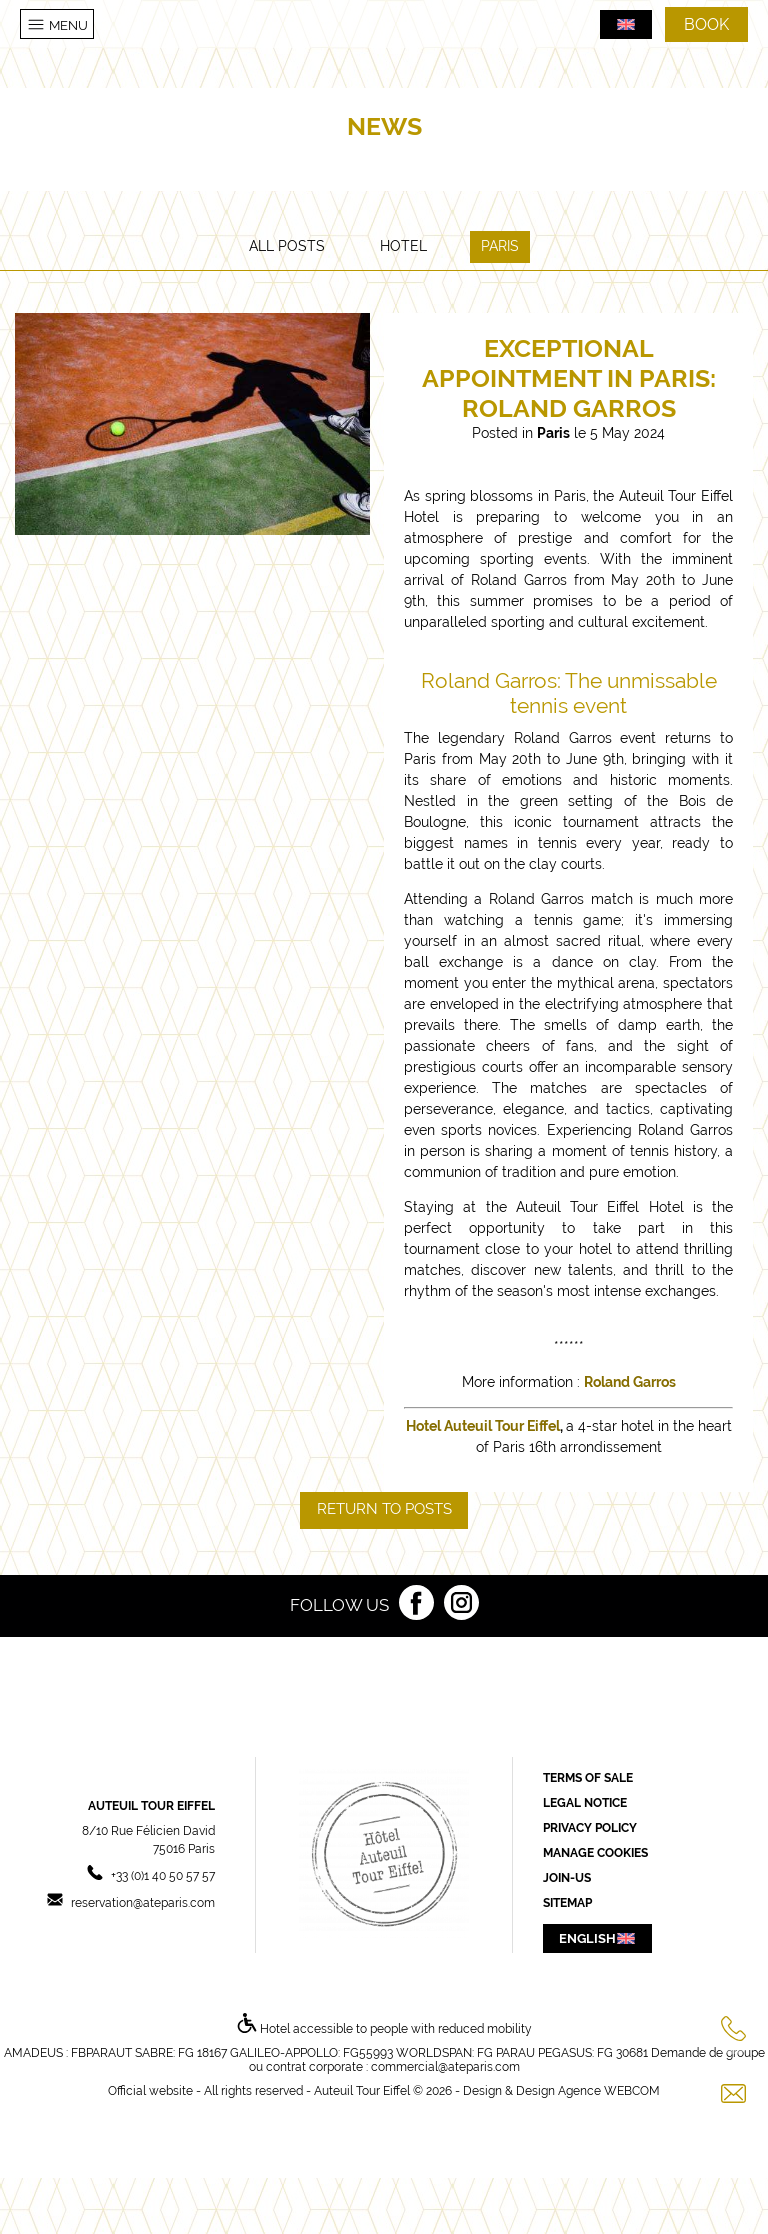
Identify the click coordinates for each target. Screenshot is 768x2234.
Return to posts (384, 1509)
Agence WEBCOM (609, 2091)
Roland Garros (630, 1382)
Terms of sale (588, 1778)
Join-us (567, 1878)
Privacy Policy (590, 1828)
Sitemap (567, 1903)
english (597, 1938)
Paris (500, 246)
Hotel (403, 246)
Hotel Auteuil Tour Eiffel (483, 1426)
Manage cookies (595, 1853)
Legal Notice (585, 1803)
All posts (287, 246)
